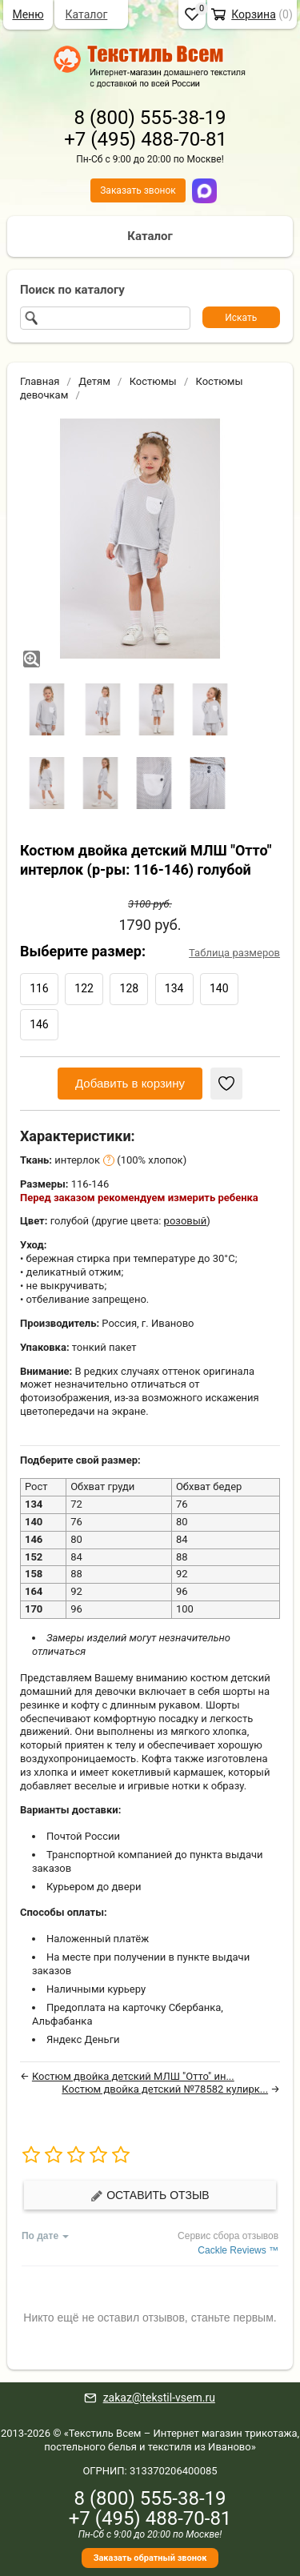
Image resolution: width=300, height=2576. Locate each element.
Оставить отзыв (149, 2195)
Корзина (253, 14)
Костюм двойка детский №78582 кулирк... (165, 2089)
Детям (94, 381)
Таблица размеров (234, 953)
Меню (27, 14)
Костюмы (153, 381)
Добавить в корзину (130, 1083)
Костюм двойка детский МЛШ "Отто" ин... (133, 2076)
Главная (39, 381)
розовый (185, 1221)
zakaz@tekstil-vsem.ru (159, 2397)
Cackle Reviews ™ (238, 2250)
